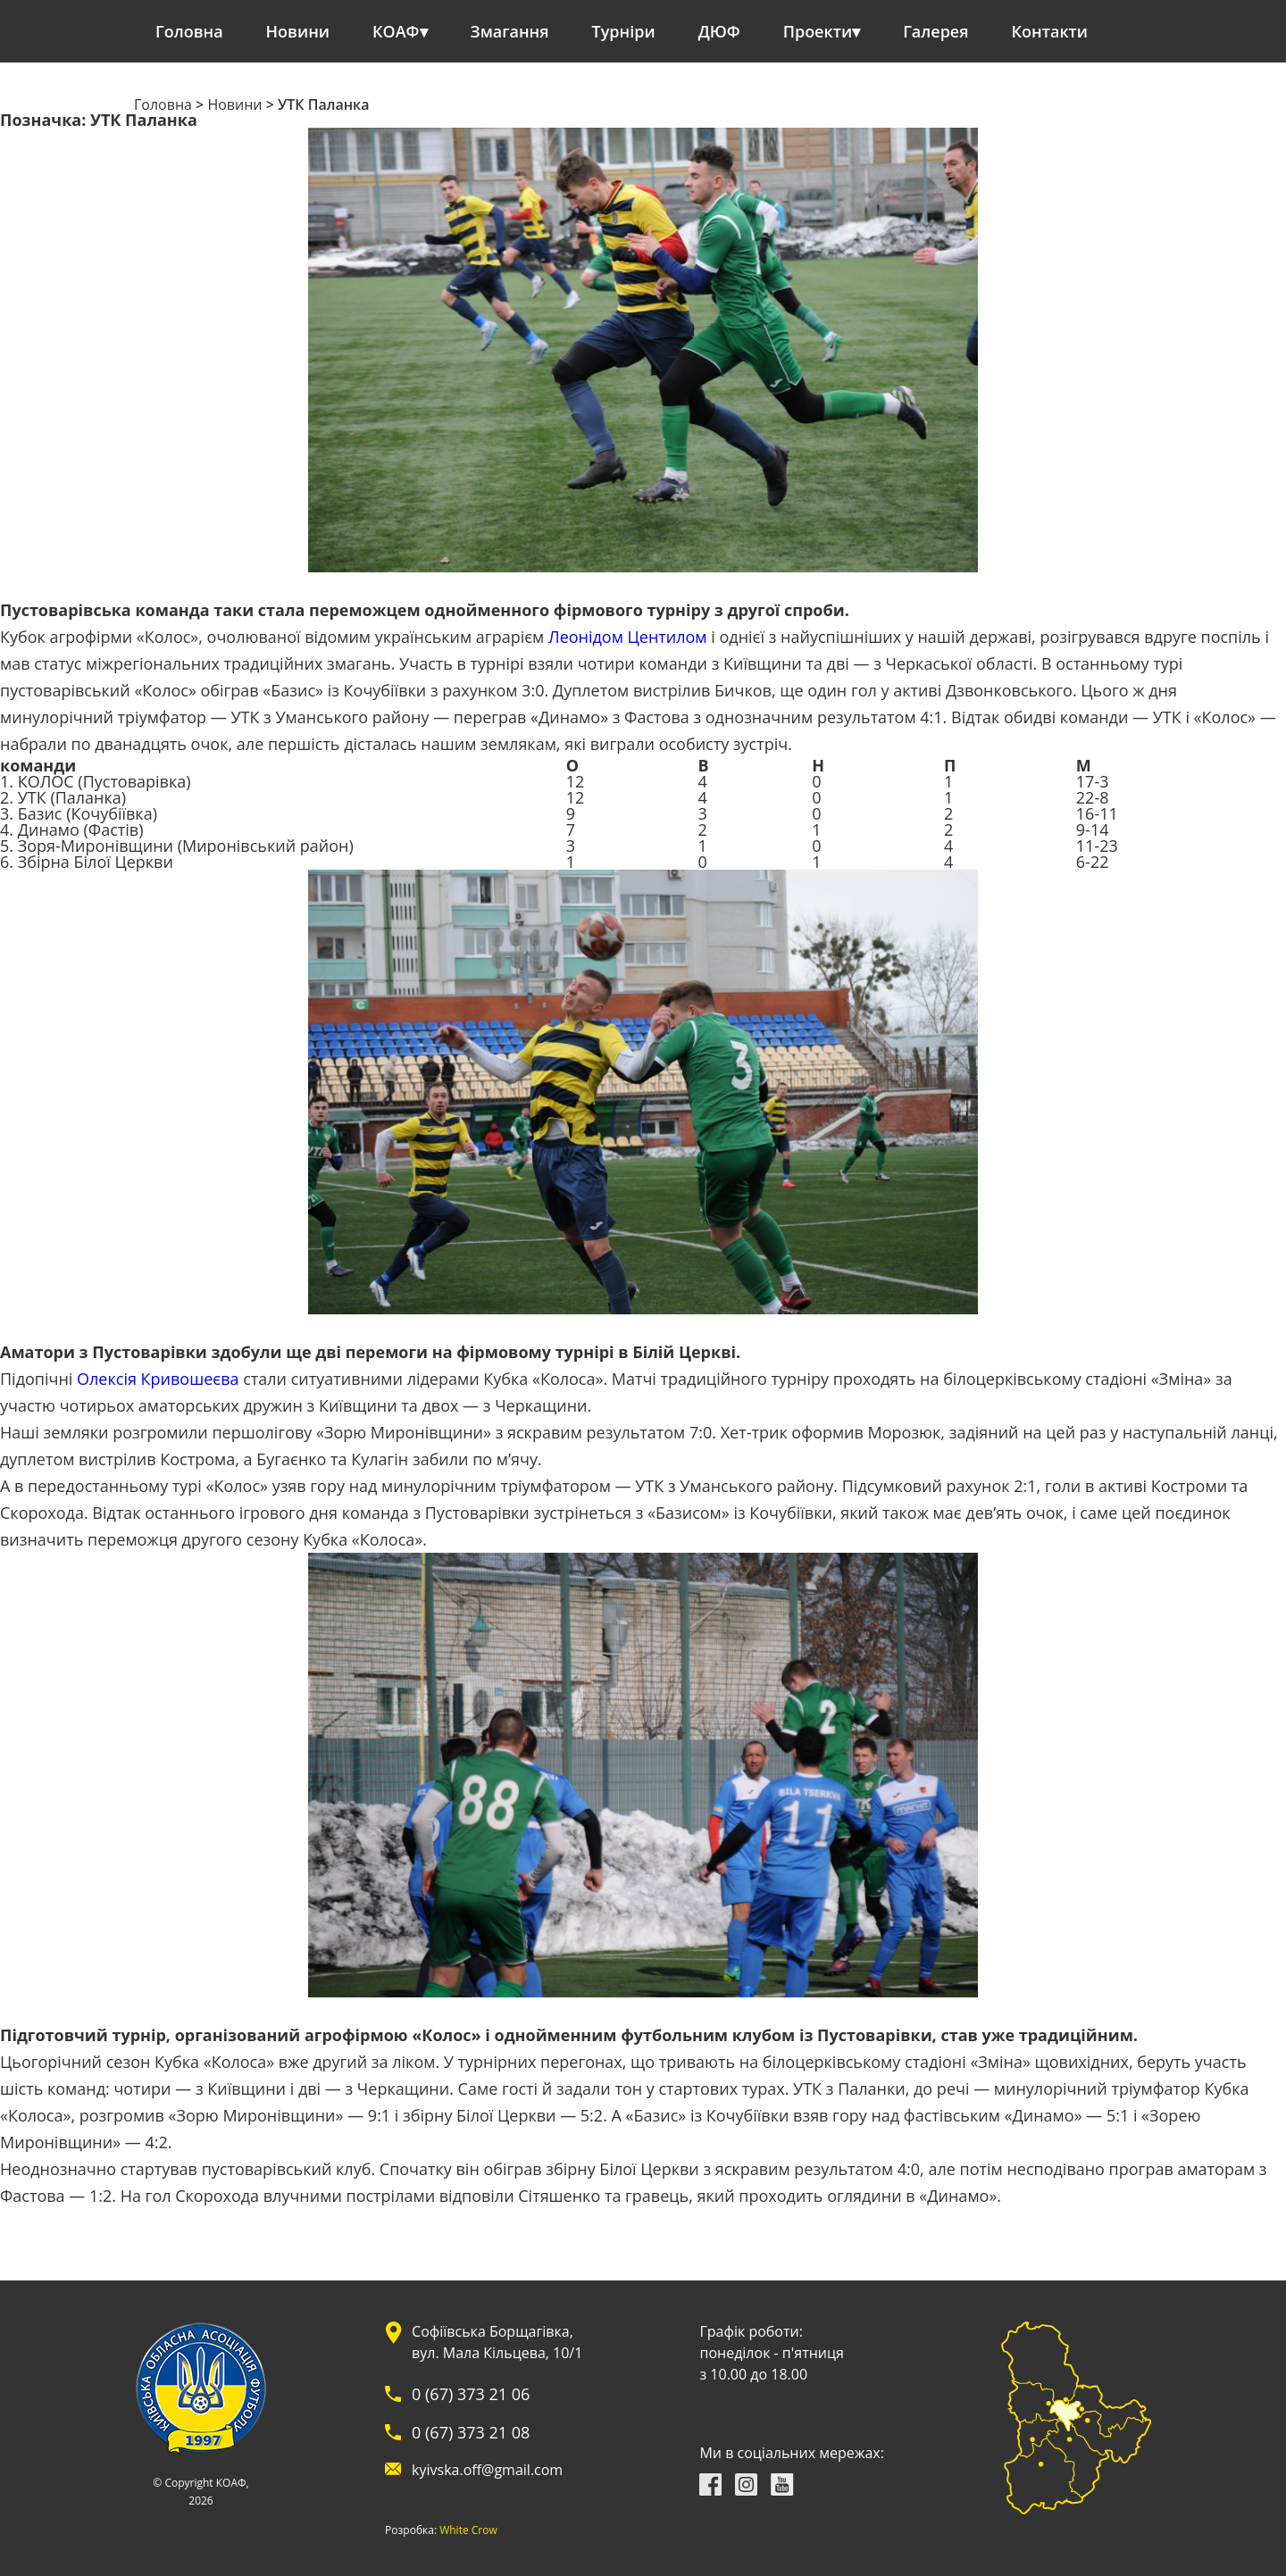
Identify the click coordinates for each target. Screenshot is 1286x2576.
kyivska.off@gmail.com (487, 2470)
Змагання (510, 31)
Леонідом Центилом (627, 636)
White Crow (468, 2530)
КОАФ (396, 31)
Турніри (624, 31)
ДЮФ (719, 31)
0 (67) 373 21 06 (471, 2394)
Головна (189, 31)
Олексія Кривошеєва (157, 1378)
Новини (298, 31)
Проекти (817, 31)
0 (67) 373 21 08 (471, 2432)
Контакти (1050, 31)
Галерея (935, 31)
